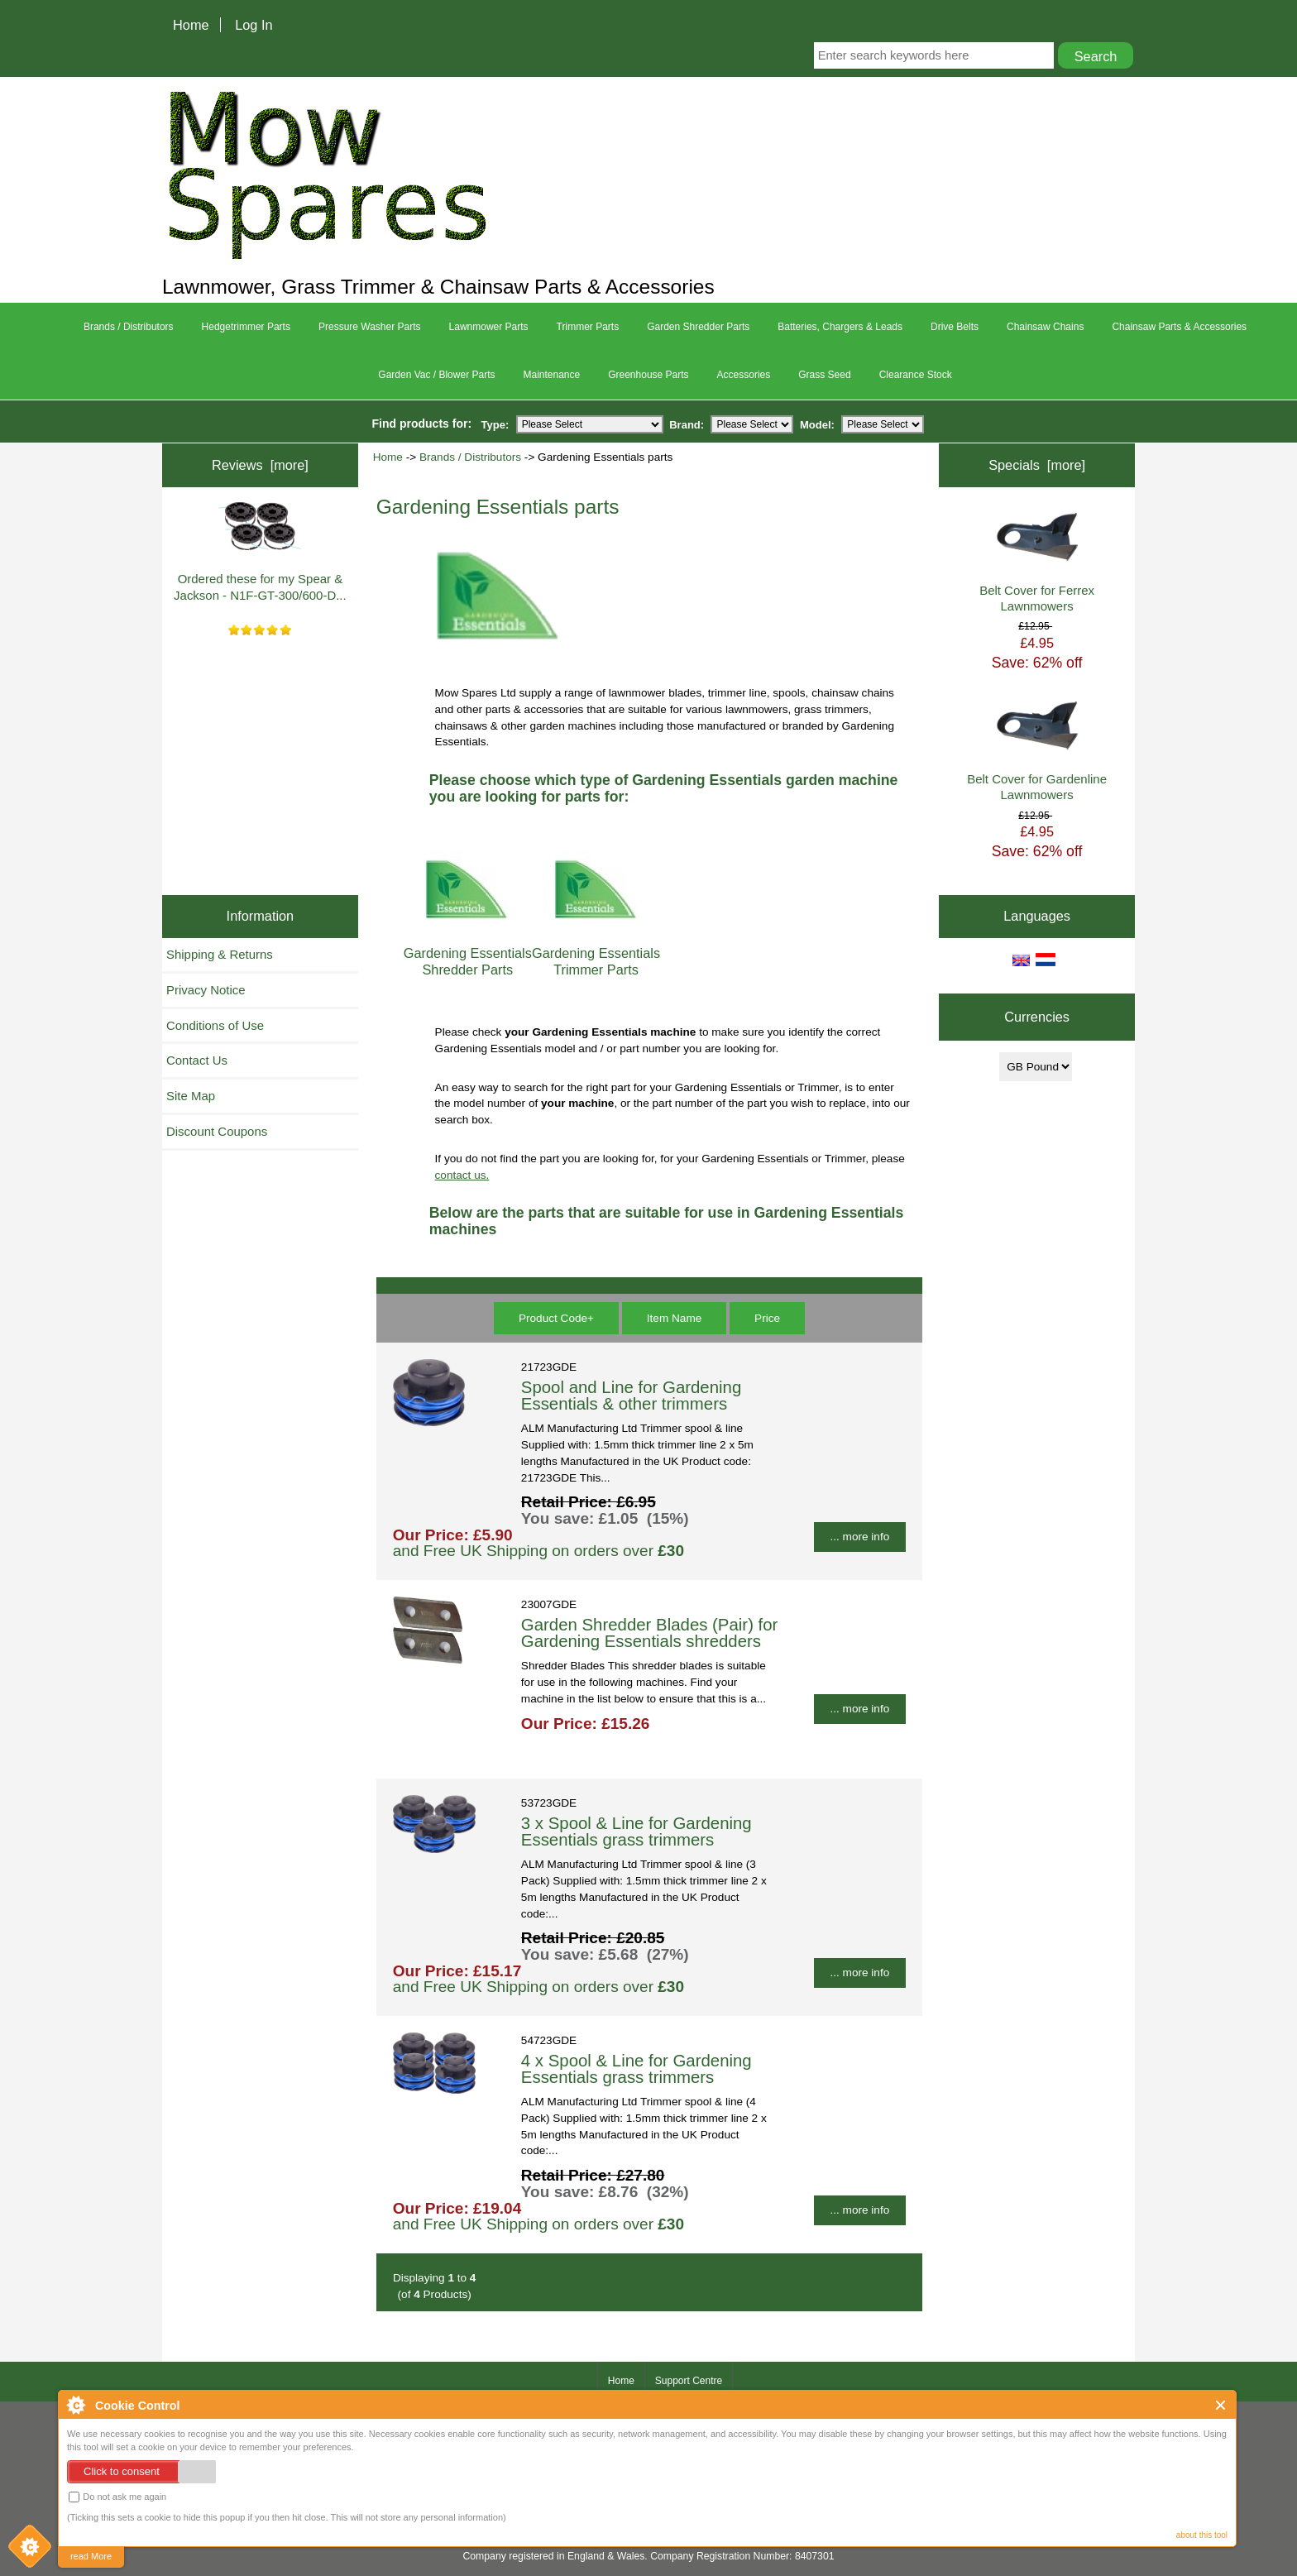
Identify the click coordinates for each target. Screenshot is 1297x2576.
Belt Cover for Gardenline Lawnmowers (1037, 751)
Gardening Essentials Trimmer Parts (596, 952)
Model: (817, 424)
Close (1221, 2405)
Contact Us (196, 1060)
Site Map (190, 1096)
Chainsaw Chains (1045, 327)
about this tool (1202, 2535)
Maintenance (551, 375)
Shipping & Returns (219, 954)
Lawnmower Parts (489, 327)
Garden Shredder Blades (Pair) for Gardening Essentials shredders (649, 1633)
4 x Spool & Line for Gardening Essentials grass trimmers (636, 2069)
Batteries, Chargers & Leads (840, 327)
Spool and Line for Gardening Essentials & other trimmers (631, 1395)
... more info (860, 1536)
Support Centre (688, 2381)
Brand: (686, 424)
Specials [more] (1036, 464)
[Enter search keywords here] (934, 55)
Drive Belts (955, 327)
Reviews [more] (260, 464)
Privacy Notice (206, 990)
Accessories (744, 375)
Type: (495, 424)
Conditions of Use (215, 1025)
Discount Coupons (216, 1131)
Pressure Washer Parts (369, 327)
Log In (253, 24)
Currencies (1037, 1016)
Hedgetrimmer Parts (246, 327)
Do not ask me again (117, 2497)
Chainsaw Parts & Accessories (1179, 327)
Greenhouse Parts (648, 375)
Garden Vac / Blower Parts (436, 375)
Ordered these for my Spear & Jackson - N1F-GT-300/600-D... (260, 552)
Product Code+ (556, 1318)
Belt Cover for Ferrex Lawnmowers (1036, 563)
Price (767, 1318)
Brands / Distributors (470, 457)
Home (191, 24)
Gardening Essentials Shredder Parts (468, 952)
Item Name (674, 1318)
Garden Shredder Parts (698, 327)
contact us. (462, 1175)
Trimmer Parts (588, 327)
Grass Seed (824, 375)
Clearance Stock (915, 375)
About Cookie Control (75, 2405)
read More (91, 2556)
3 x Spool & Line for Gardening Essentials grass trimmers (636, 1831)
